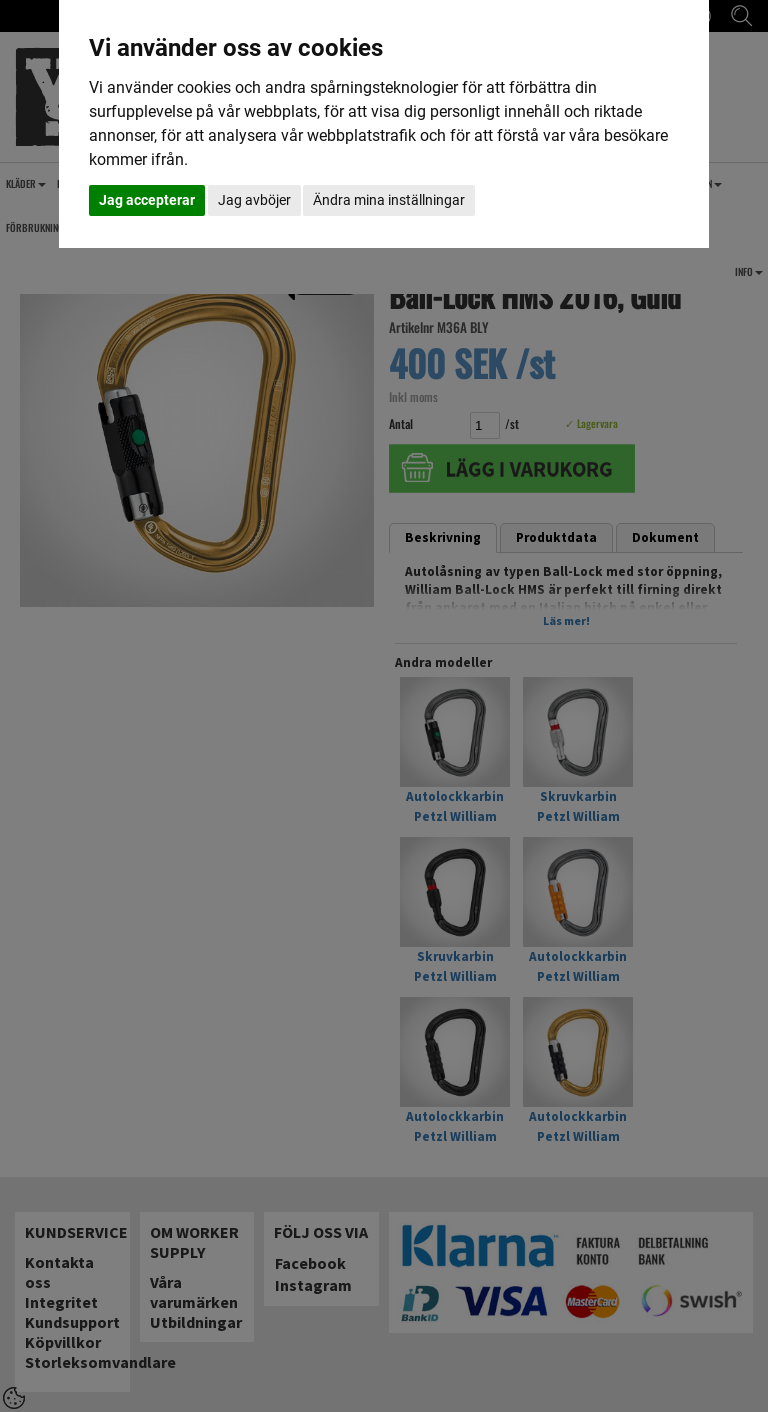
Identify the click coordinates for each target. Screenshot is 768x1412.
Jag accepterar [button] (147, 200)
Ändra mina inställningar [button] (389, 200)
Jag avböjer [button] (254, 200)
